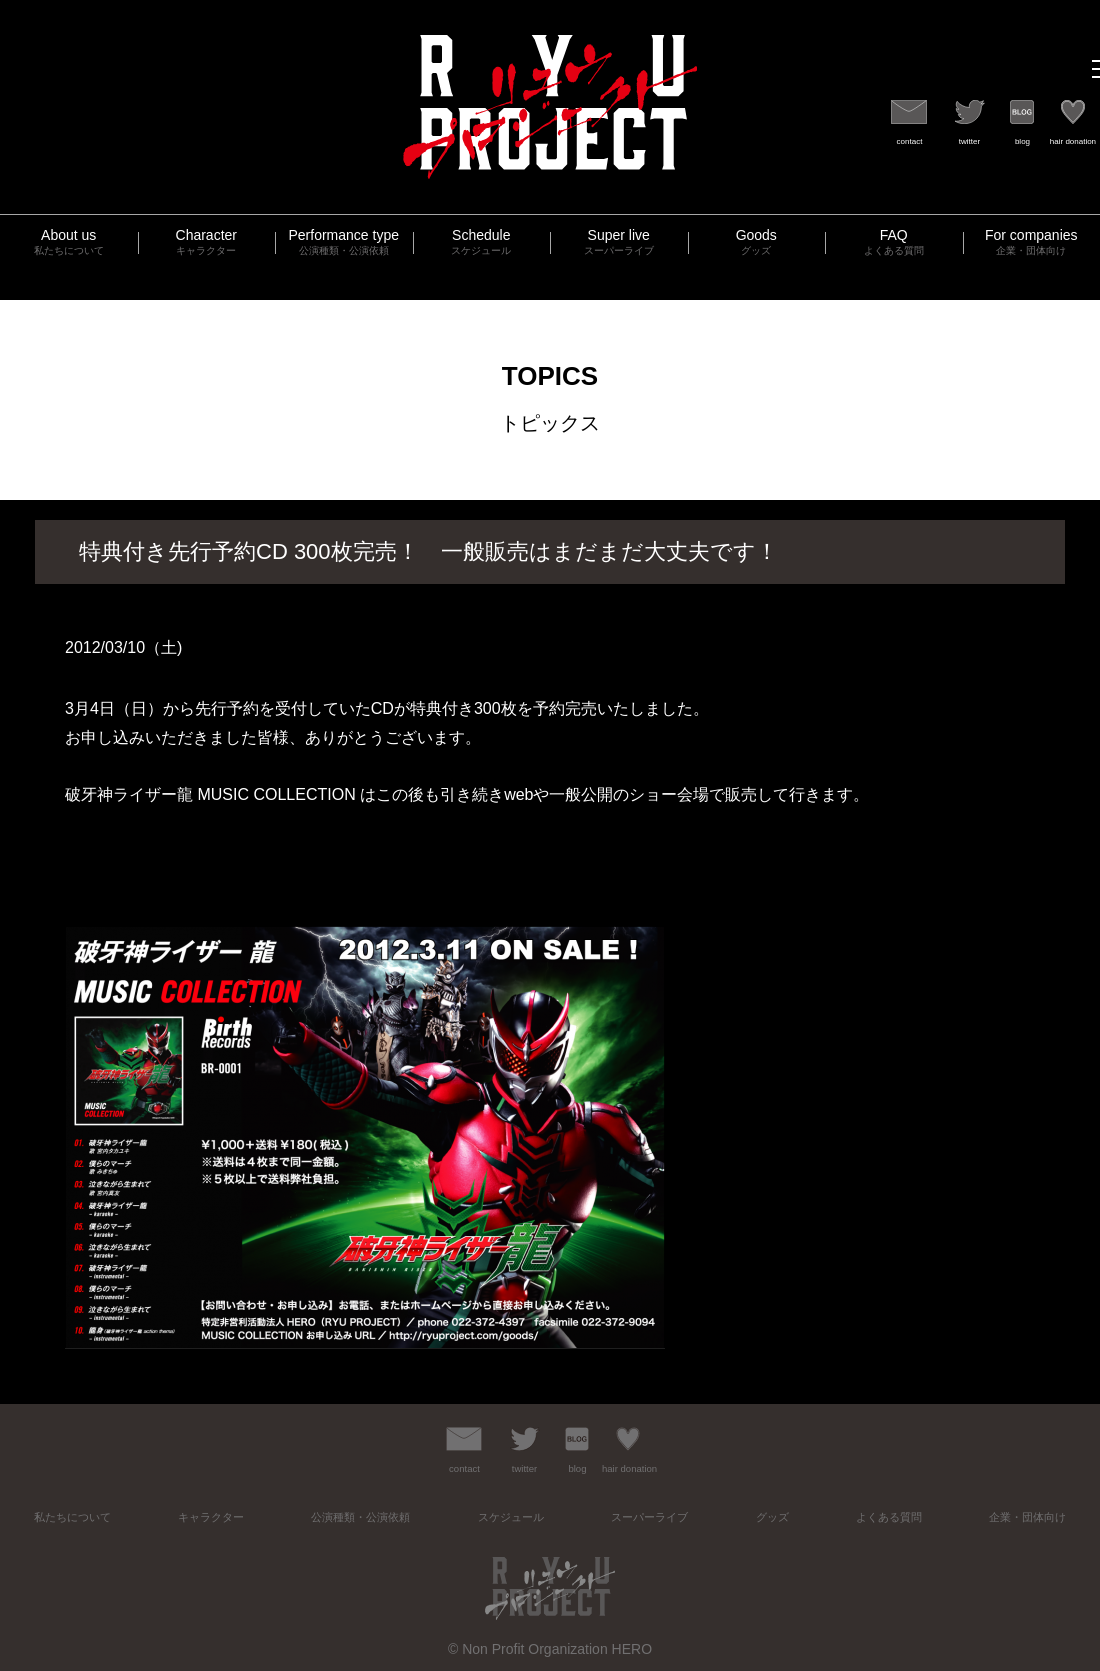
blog (1022, 141)
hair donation (1073, 141)
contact (910, 141)
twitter (969, 141)
